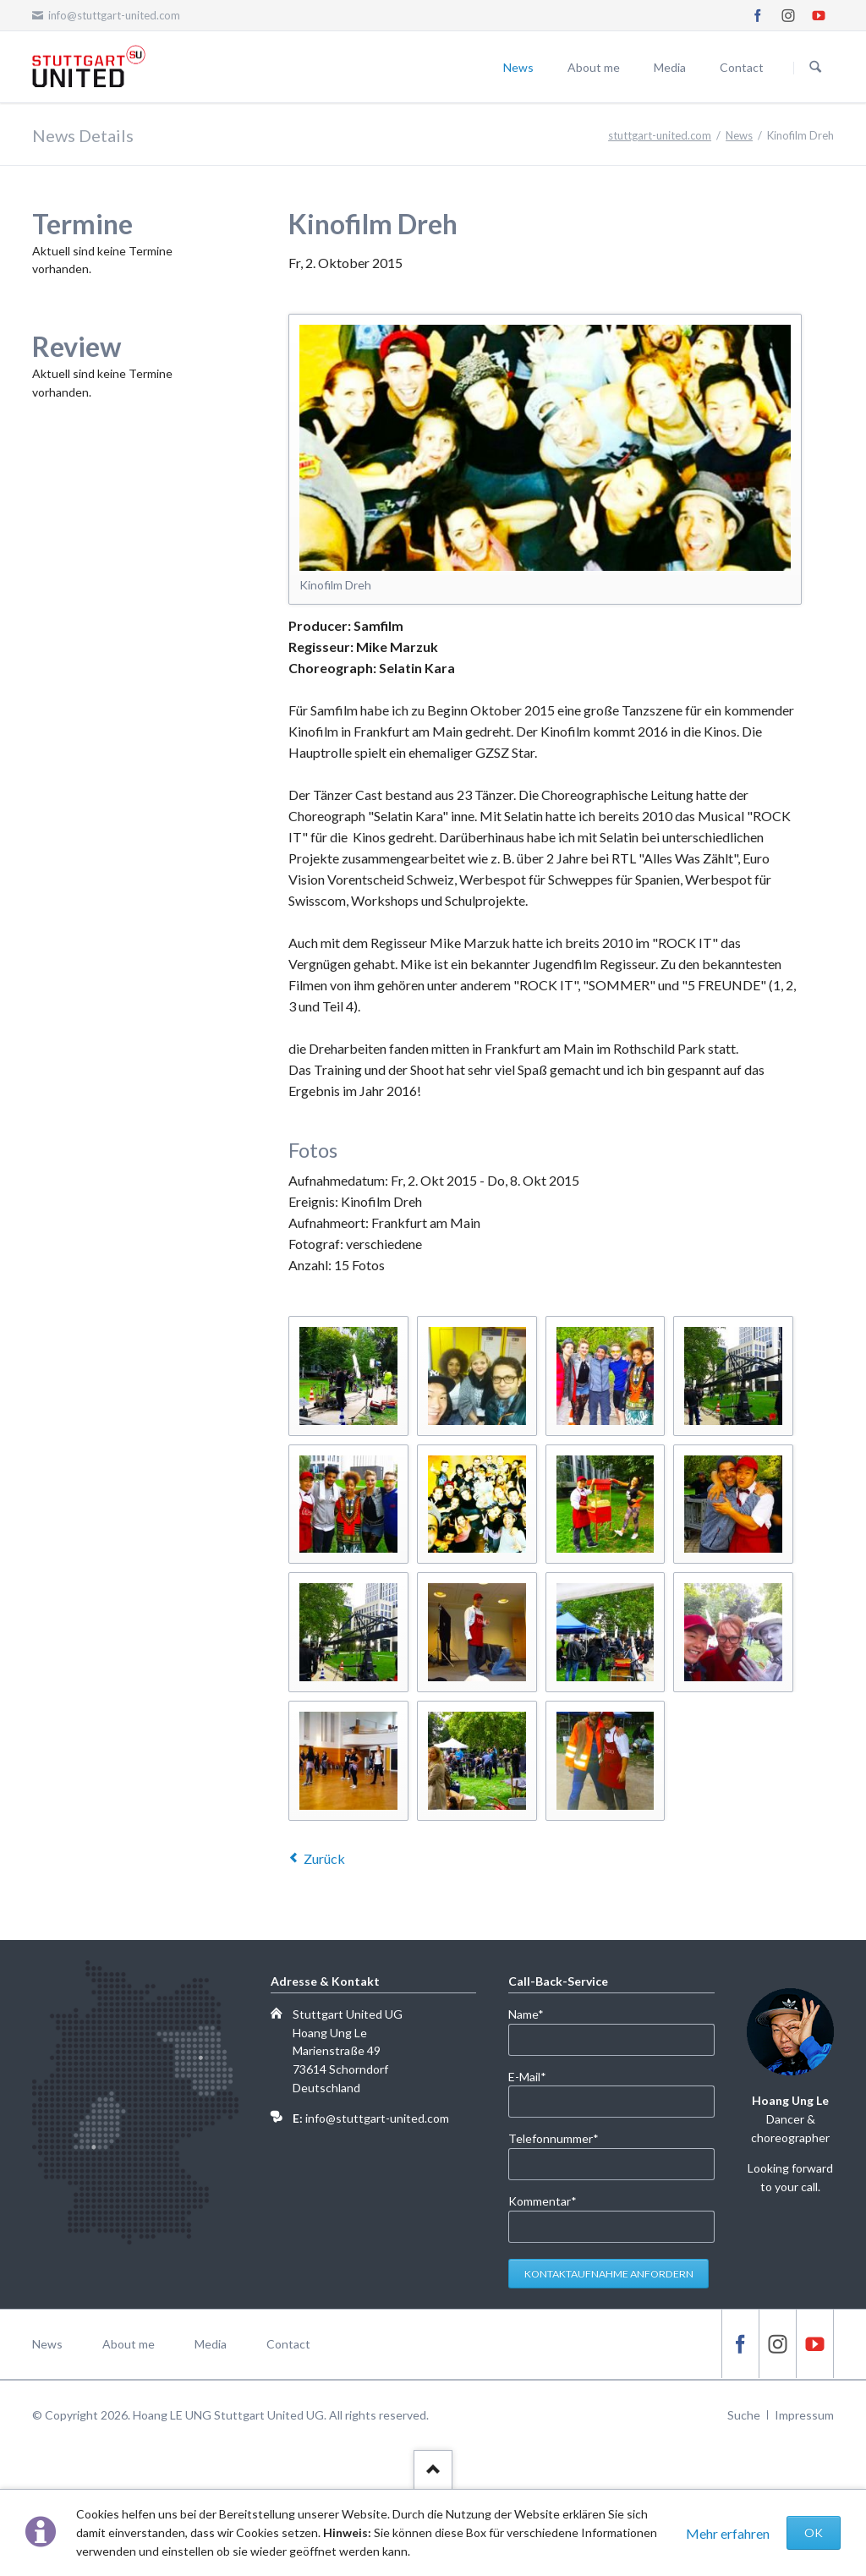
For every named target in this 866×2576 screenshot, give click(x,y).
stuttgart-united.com (659, 135)
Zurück (324, 1858)
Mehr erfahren (728, 2533)
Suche (743, 2415)
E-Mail (535, 2076)
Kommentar (542, 2200)
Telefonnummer (553, 2137)
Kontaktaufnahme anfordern (608, 2273)
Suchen (815, 68)
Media (670, 67)
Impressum (804, 2415)
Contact (742, 67)
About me (593, 67)
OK (813, 2532)
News (518, 67)
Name (535, 2013)
